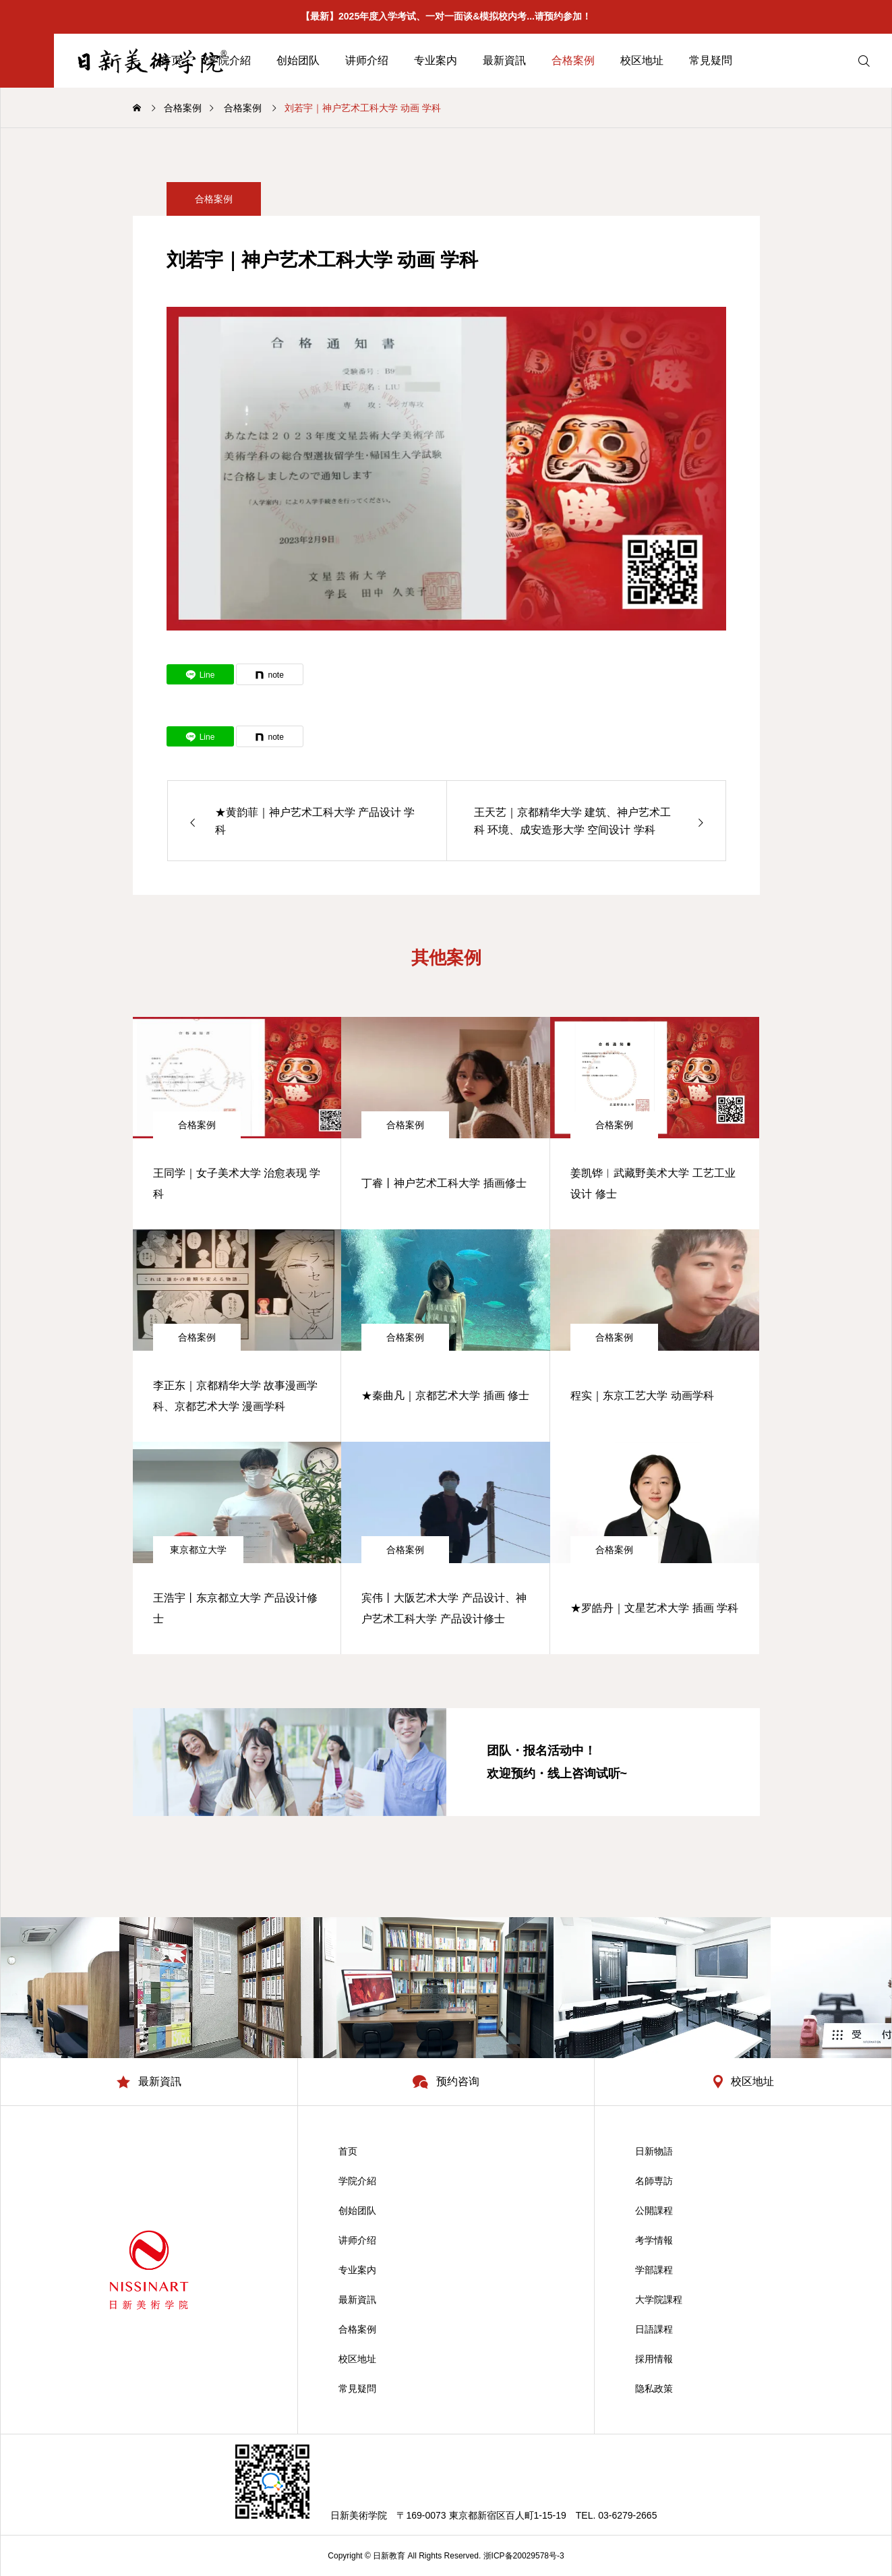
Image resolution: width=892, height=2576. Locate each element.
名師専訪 (654, 2181)
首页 (347, 2151)
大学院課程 (658, 2299)
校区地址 (641, 60)
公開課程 (654, 2210)
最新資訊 (504, 60)
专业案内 (435, 60)
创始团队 (298, 60)
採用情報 (654, 2359)
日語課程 (654, 2329)
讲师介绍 (366, 60)
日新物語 (654, 2151)
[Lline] (200, 674)
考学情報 (654, 2240)
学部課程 (654, 2270)
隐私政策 (654, 2388)
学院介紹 (357, 2181)
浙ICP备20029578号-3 (523, 2555)
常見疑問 (710, 60)
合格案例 (573, 60)
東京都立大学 (198, 1549)
